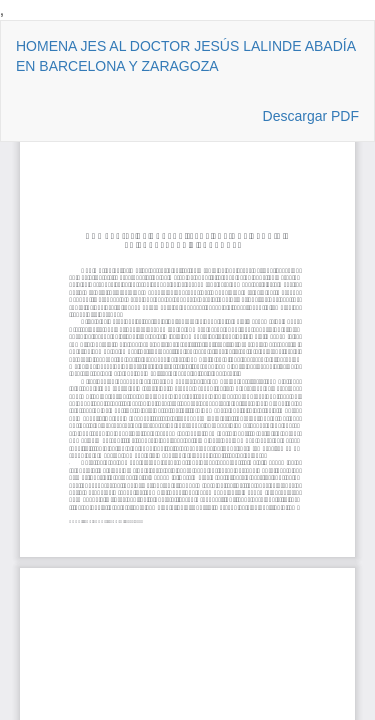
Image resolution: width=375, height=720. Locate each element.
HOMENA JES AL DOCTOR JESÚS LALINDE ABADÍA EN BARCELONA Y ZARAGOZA (185, 56)
